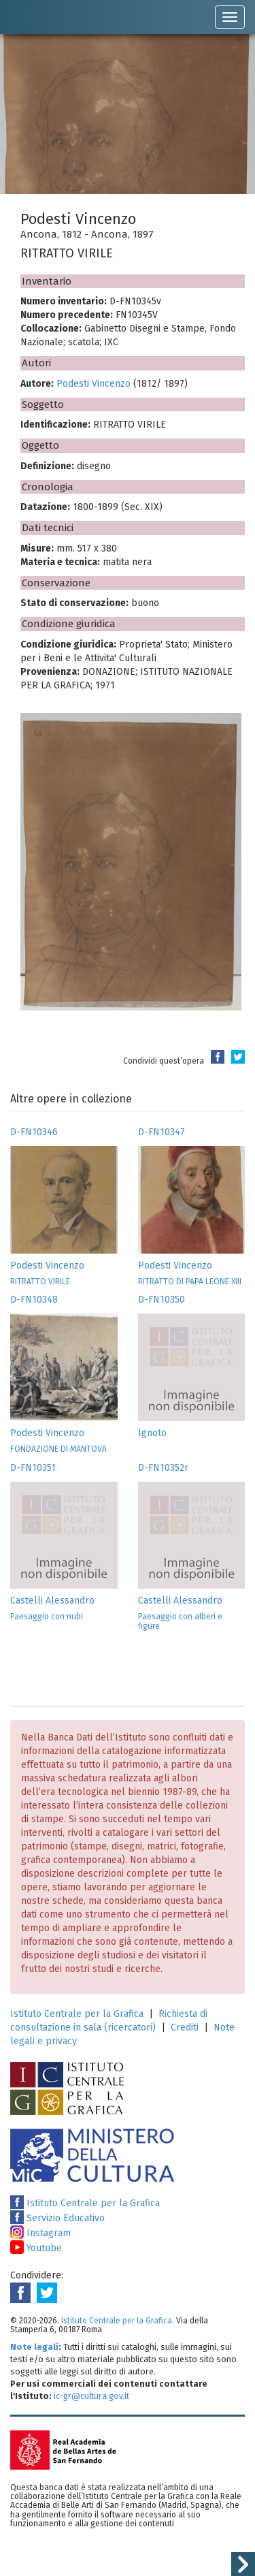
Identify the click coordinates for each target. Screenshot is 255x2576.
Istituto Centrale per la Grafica (76, 2014)
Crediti (185, 2027)
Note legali (34, 2347)
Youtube (36, 2248)
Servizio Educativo (57, 2218)
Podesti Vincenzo (93, 383)
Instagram (40, 2233)
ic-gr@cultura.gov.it (91, 2396)
